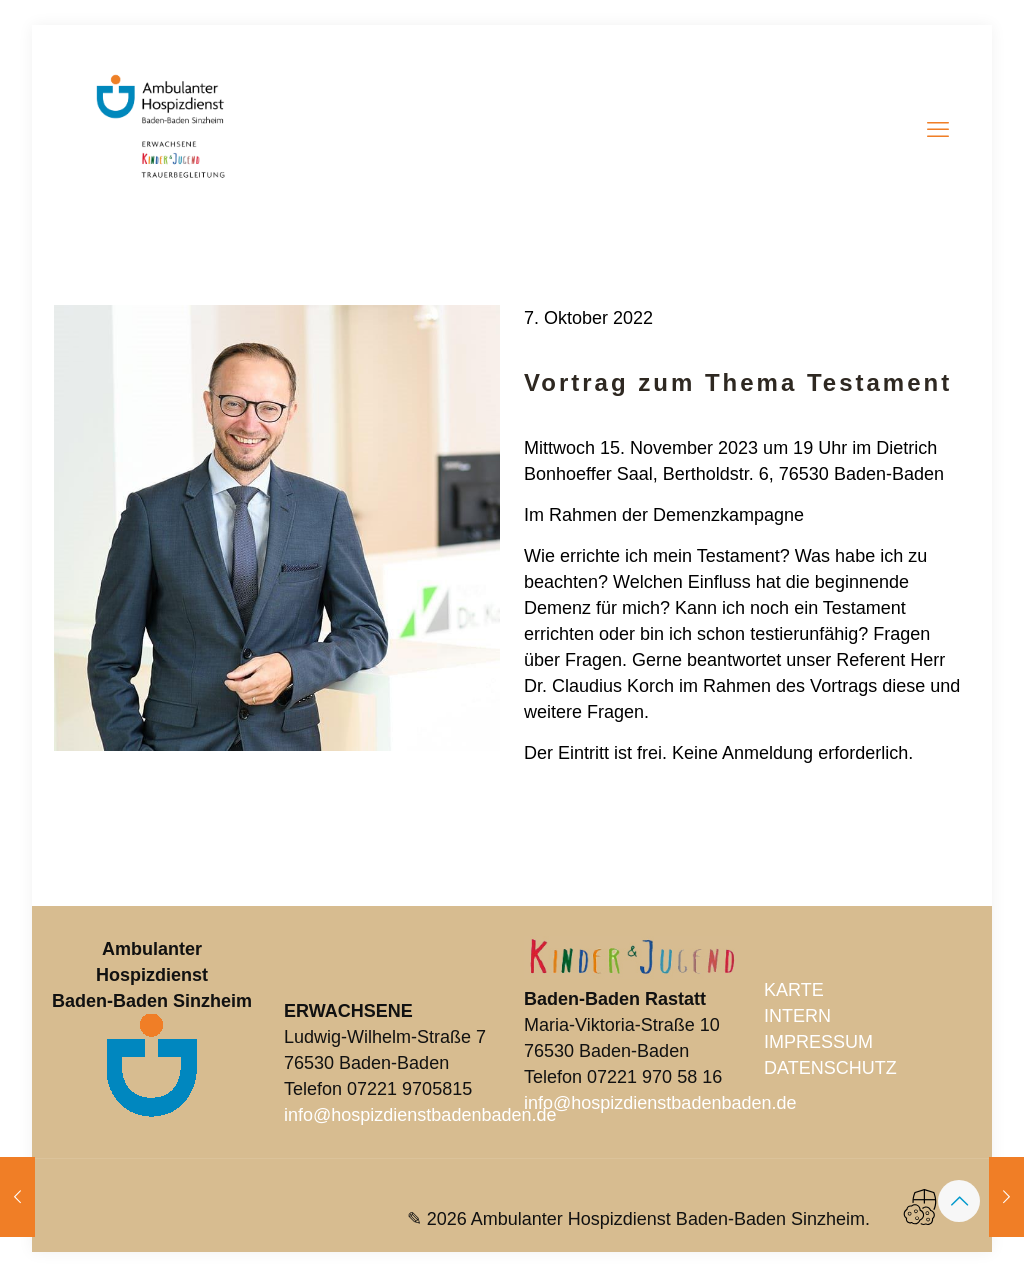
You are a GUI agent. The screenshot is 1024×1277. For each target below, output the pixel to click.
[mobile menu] (938, 130)
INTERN (797, 1016)
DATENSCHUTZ (830, 1068)
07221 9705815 (409, 1089)
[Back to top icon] (959, 1201)
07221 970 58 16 (654, 1077)
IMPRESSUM (818, 1042)
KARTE (794, 990)
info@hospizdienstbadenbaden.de (420, 1115)
